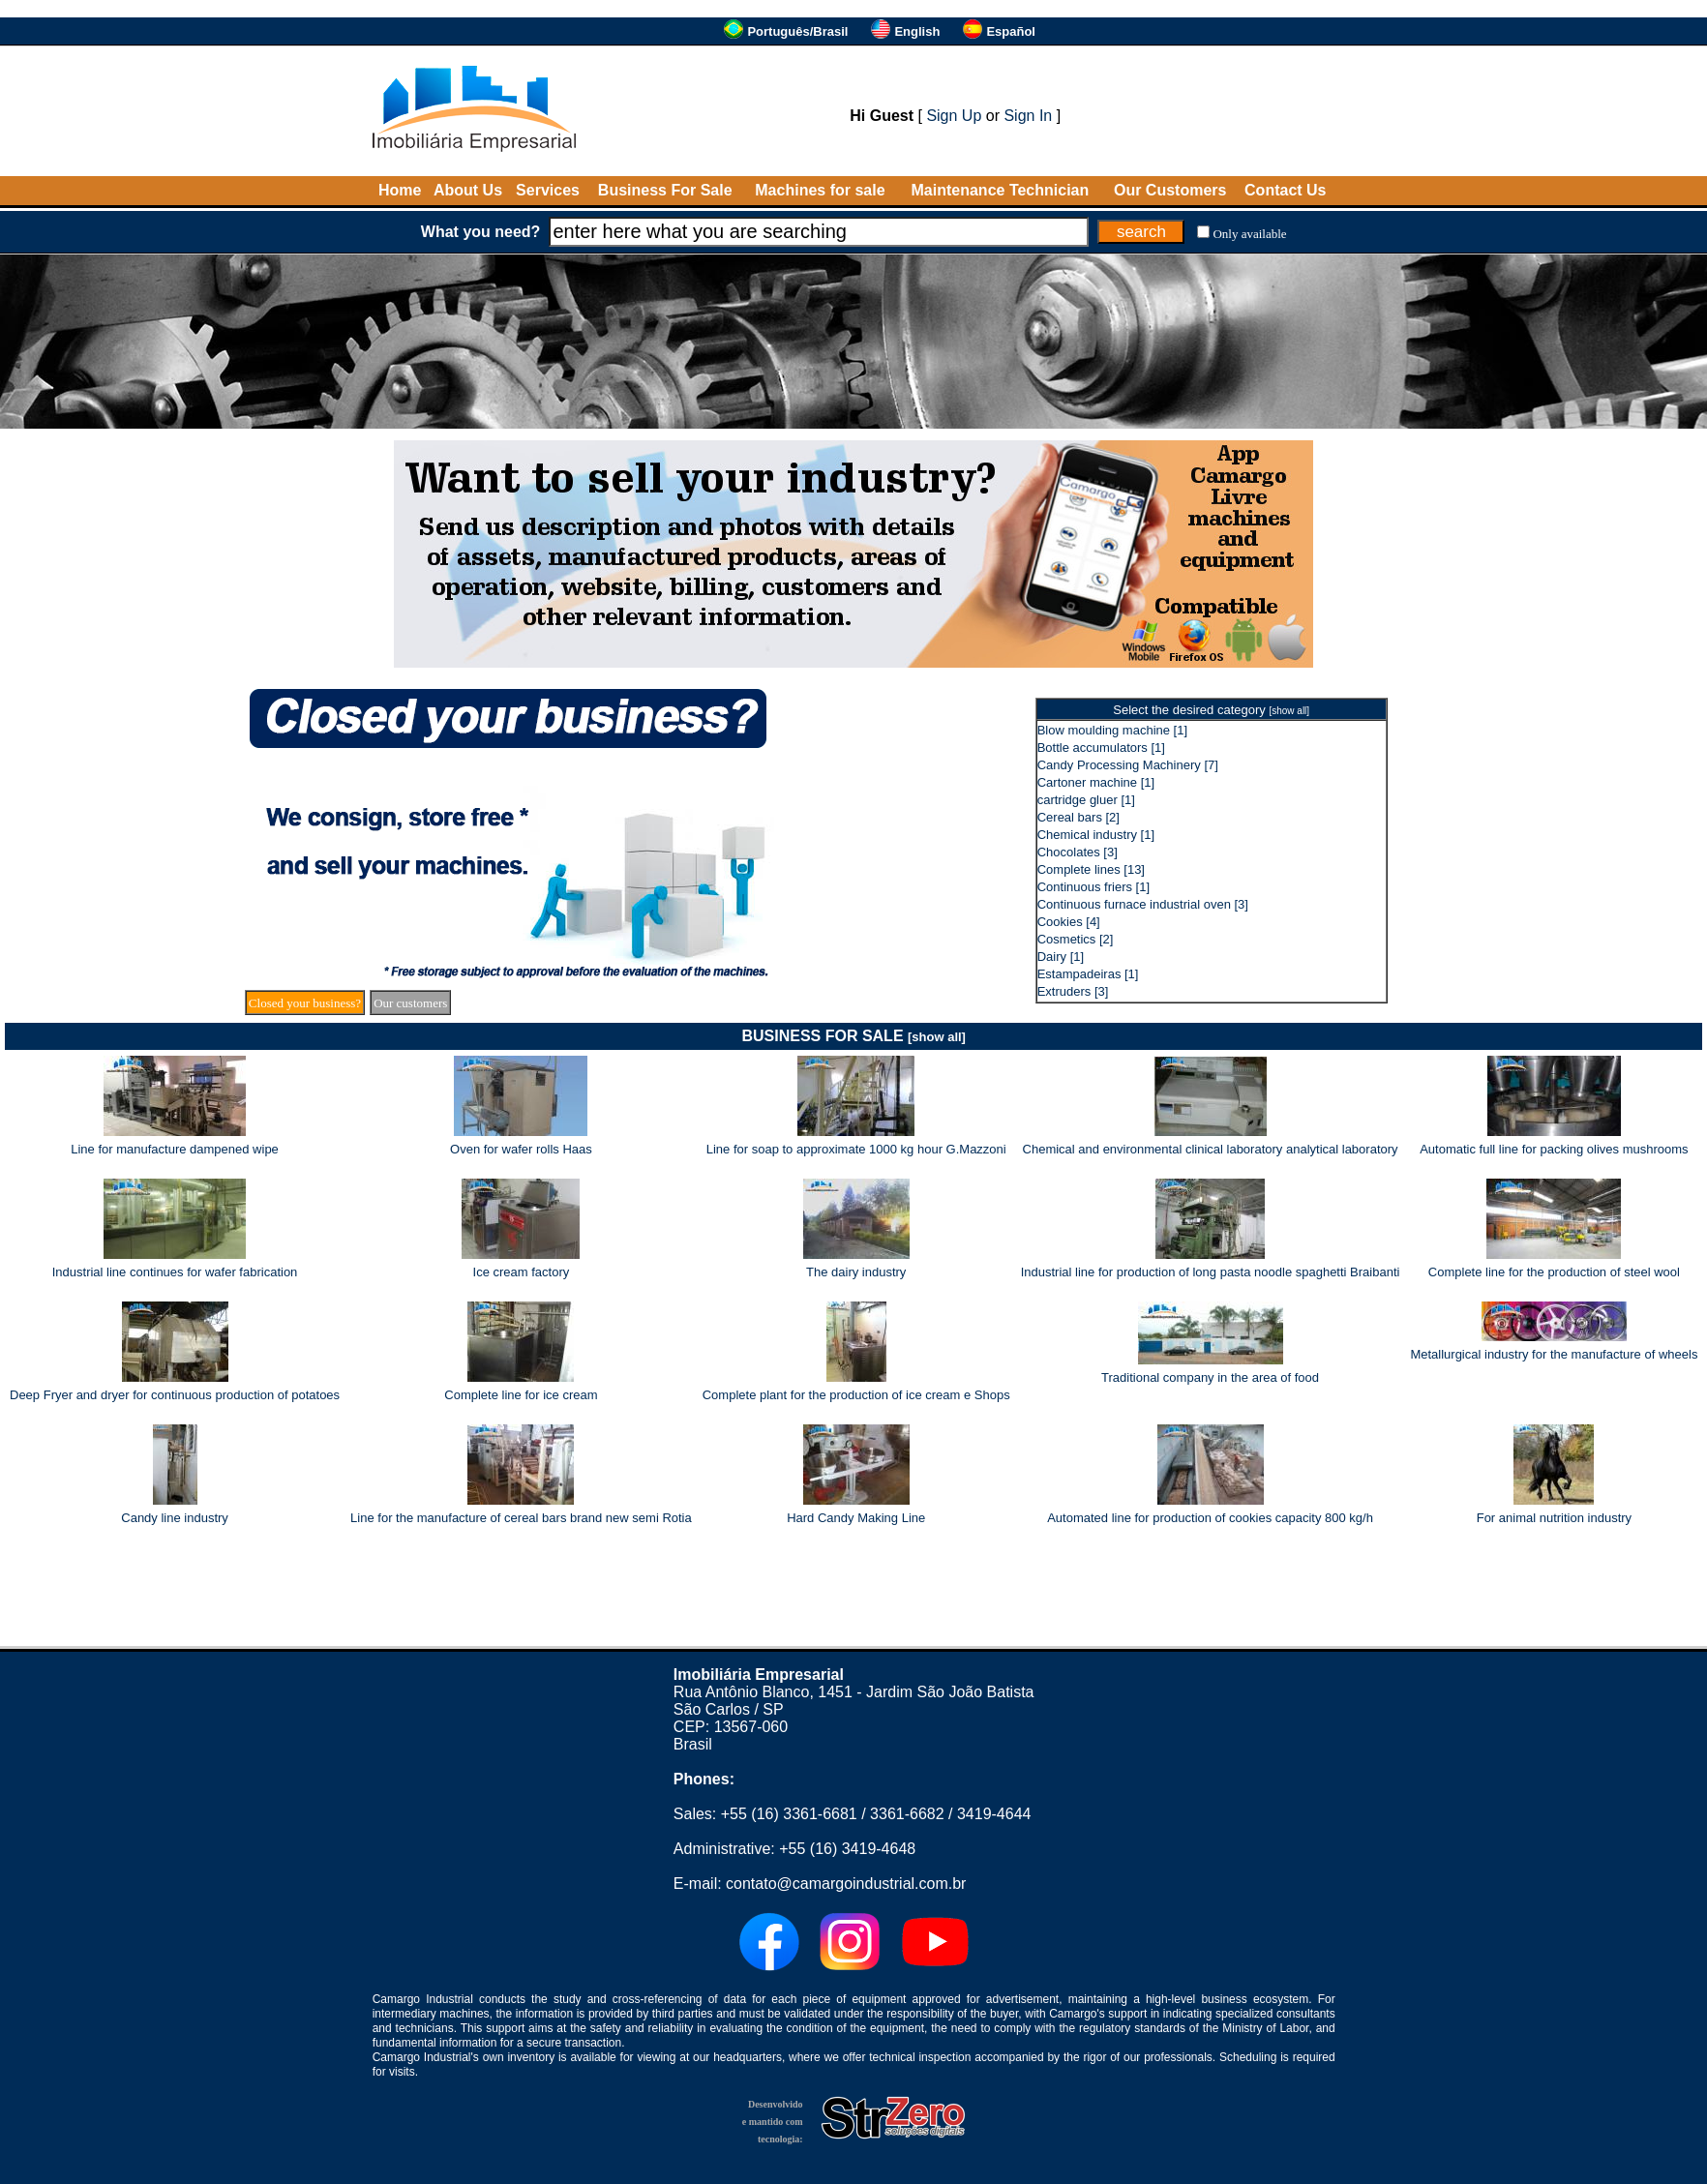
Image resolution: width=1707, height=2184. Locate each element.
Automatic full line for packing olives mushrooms (1554, 1149)
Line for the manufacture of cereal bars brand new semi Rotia (521, 1518)
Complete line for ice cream (520, 1395)
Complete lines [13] (1091, 869)
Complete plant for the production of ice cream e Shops (856, 1395)
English (917, 31)
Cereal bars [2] (1078, 817)
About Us (468, 190)
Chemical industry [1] (1095, 834)
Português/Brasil (797, 31)
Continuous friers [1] (1093, 887)
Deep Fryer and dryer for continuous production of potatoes (175, 1395)
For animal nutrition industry (1554, 1518)
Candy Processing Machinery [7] (1127, 765)
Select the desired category (1211, 710)
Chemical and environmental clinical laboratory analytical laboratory (1210, 1149)
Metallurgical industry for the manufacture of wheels (1553, 1354)
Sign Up (953, 115)
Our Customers (1170, 190)
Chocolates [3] (1077, 852)
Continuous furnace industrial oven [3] (1142, 904)
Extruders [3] (1073, 991)
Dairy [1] (1060, 956)
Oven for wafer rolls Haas (521, 1149)
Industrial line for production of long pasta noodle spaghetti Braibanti (1210, 1272)
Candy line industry (174, 1518)
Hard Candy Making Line (856, 1518)
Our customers (410, 1003)
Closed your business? (305, 1003)
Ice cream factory (521, 1272)
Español (1010, 31)
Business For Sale (665, 190)
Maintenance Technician (1001, 190)
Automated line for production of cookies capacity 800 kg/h (1210, 1518)
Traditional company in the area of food (1210, 1377)
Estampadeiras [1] (1088, 974)
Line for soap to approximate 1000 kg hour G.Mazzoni (856, 1149)
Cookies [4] (1068, 921)
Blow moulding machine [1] (1112, 730)
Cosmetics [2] (1075, 939)
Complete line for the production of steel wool (1554, 1272)
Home (399, 190)
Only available (1249, 233)
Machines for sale (819, 190)
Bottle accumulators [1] (1101, 747)
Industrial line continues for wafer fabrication (175, 1272)
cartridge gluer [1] (1086, 800)
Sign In (1027, 115)
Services (548, 190)
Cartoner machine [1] (1095, 782)
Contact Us (1285, 190)
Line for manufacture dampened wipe (175, 1149)
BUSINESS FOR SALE (853, 1036)
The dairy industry (856, 1272)
